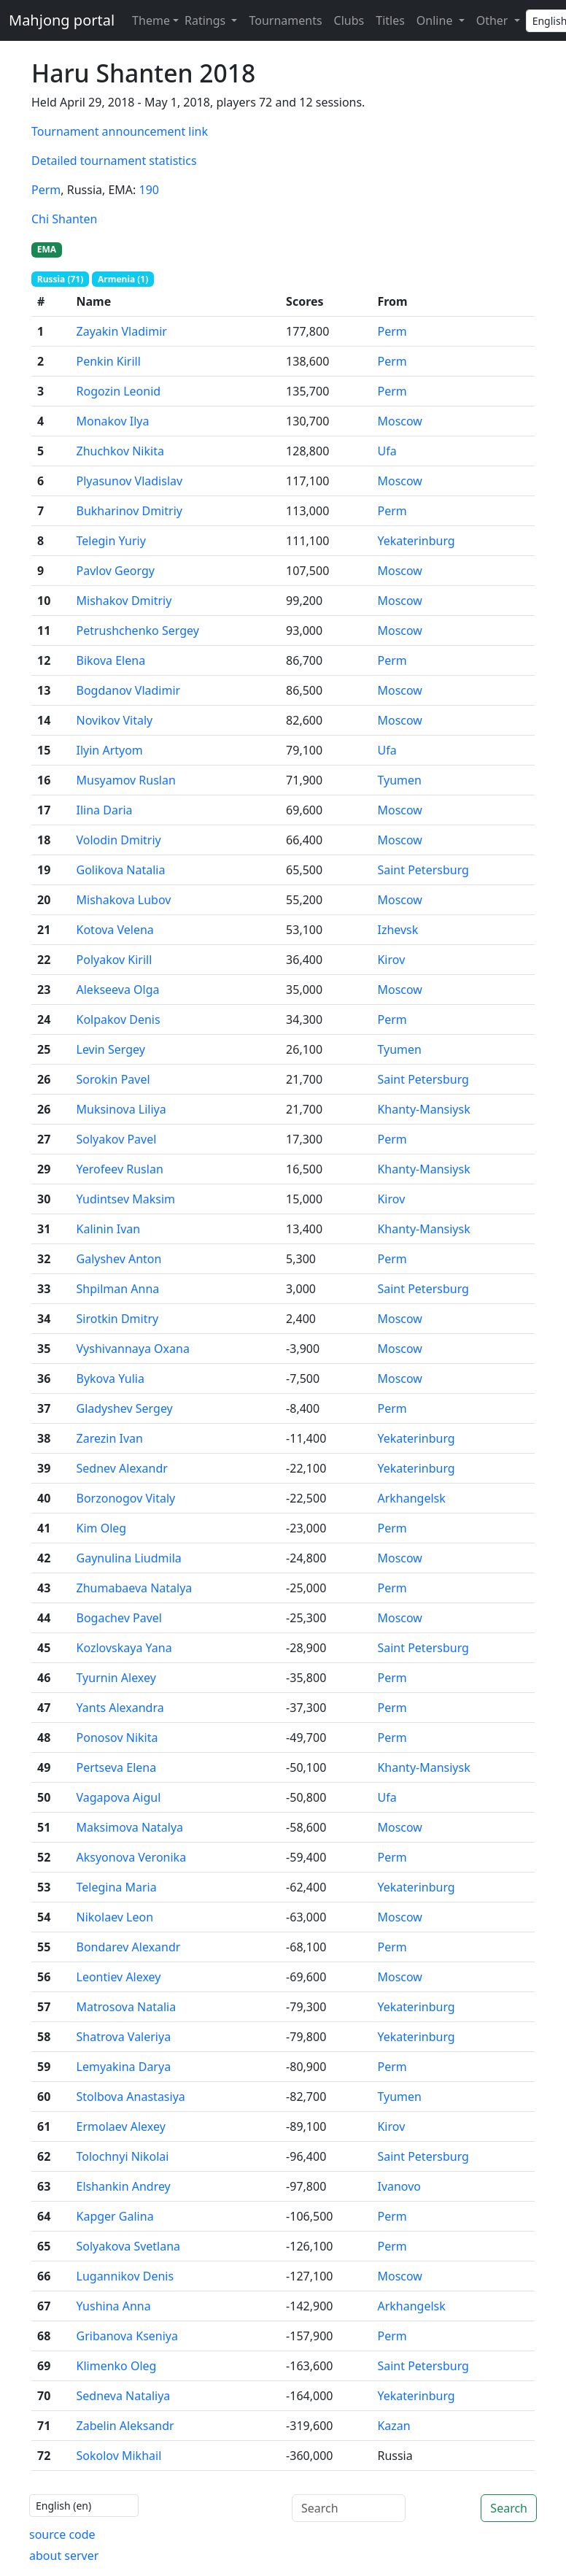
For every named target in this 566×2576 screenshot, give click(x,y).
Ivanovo (399, 2186)
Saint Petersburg (423, 870)
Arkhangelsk (411, 1498)
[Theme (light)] (152, 20)
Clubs (349, 20)
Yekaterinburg (415, 541)
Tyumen (399, 780)
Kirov (391, 960)
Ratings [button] (206, 20)
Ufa (386, 451)
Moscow (399, 421)
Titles (390, 20)
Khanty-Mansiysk (423, 1109)
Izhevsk (397, 930)
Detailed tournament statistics (114, 161)
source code (62, 2534)
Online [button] (436, 20)
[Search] (349, 2508)
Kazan (393, 2426)
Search (508, 2508)
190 (149, 190)
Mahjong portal (62, 20)
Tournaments (285, 20)
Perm (46, 190)
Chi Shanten (64, 219)
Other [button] (493, 20)
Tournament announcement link (119, 131)
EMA (46, 249)
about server (63, 2556)
